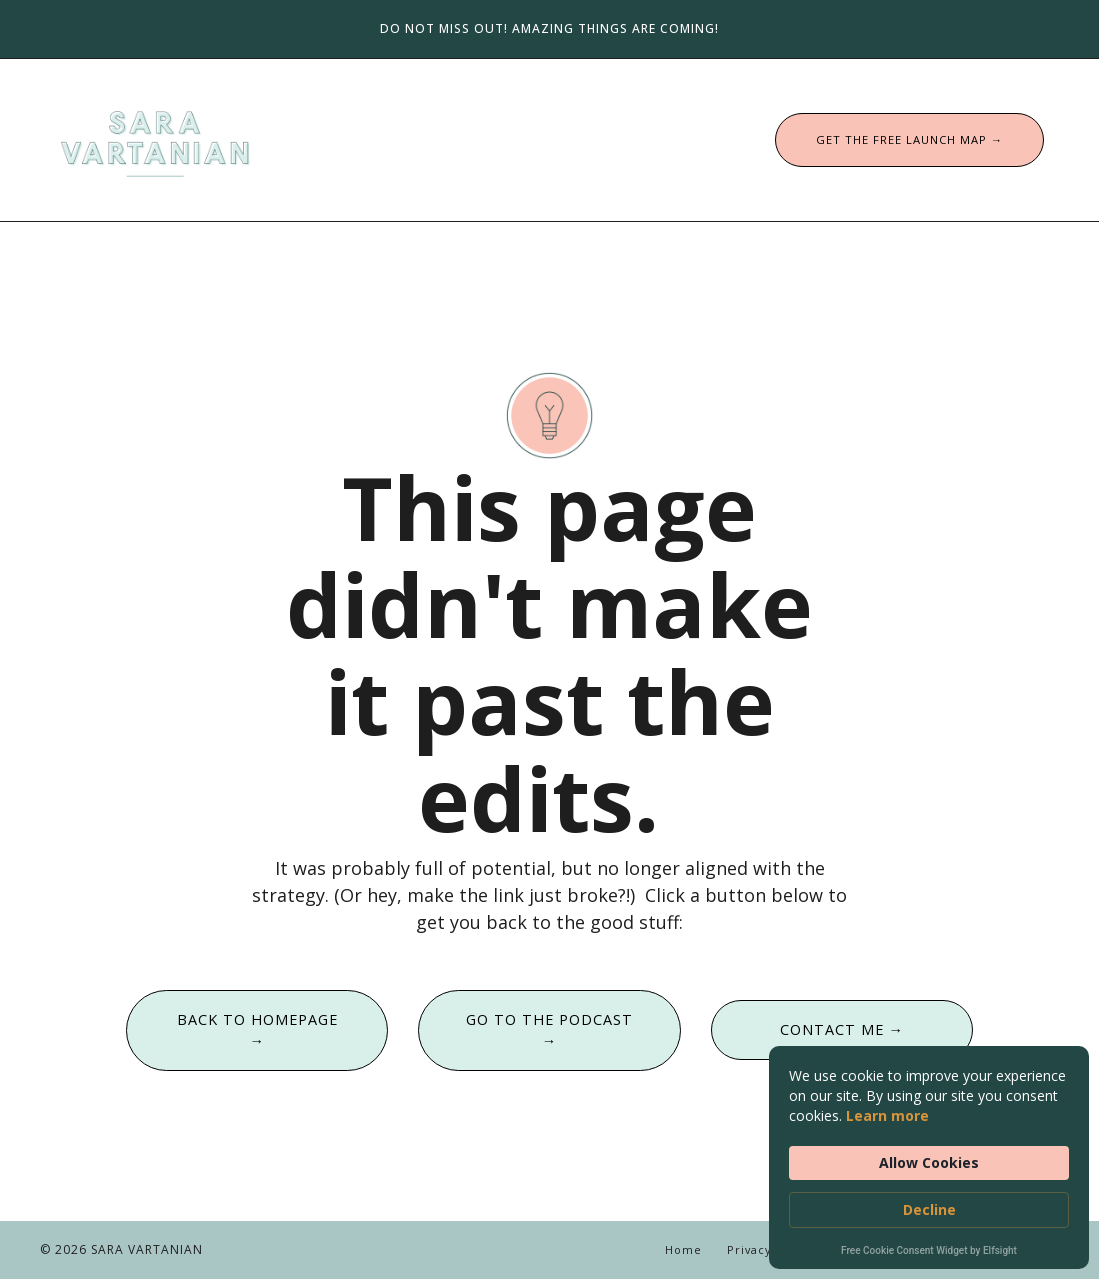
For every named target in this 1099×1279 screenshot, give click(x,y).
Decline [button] (929, 1209)
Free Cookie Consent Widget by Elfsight (929, 1252)
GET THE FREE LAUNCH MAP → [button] (909, 139)
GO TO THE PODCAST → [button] (549, 1030)
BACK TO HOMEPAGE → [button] (257, 1030)
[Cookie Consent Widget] (929, 1157)
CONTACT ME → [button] (842, 1029)
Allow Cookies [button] (929, 1162)
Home (683, 1249)
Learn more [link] (887, 1115)
